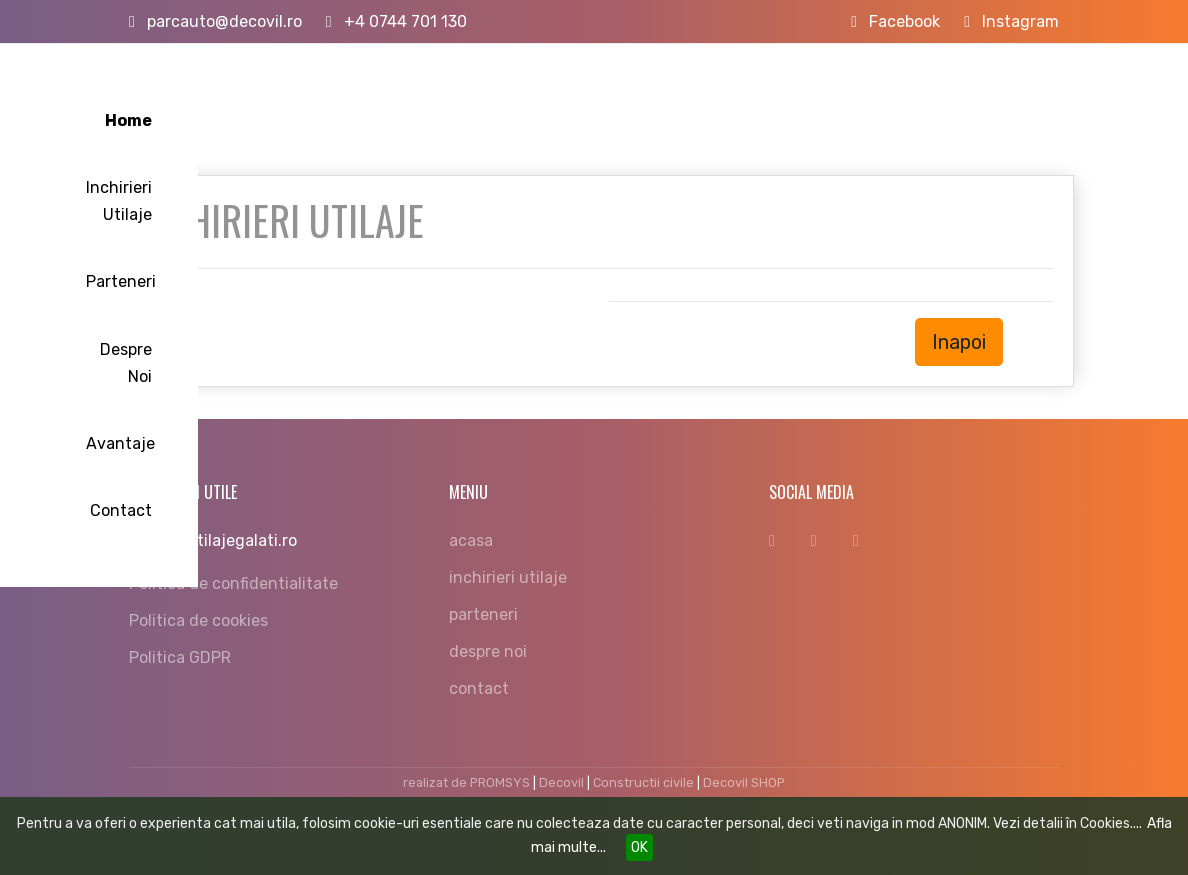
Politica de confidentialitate (233, 583)
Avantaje (913, 93)
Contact (1013, 93)
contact (479, 688)
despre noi (488, 651)
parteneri (483, 614)
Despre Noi (805, 93)
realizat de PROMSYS (466, 782)
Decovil (561, 782)
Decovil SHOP (744, 782)
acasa (471, 540)
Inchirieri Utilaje (567, 93)
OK (639, 847)
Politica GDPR (180, 657)
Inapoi (959, 342)
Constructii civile (643, 782)
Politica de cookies (198, 620)
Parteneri (696, 93)
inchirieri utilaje (508, 577)
